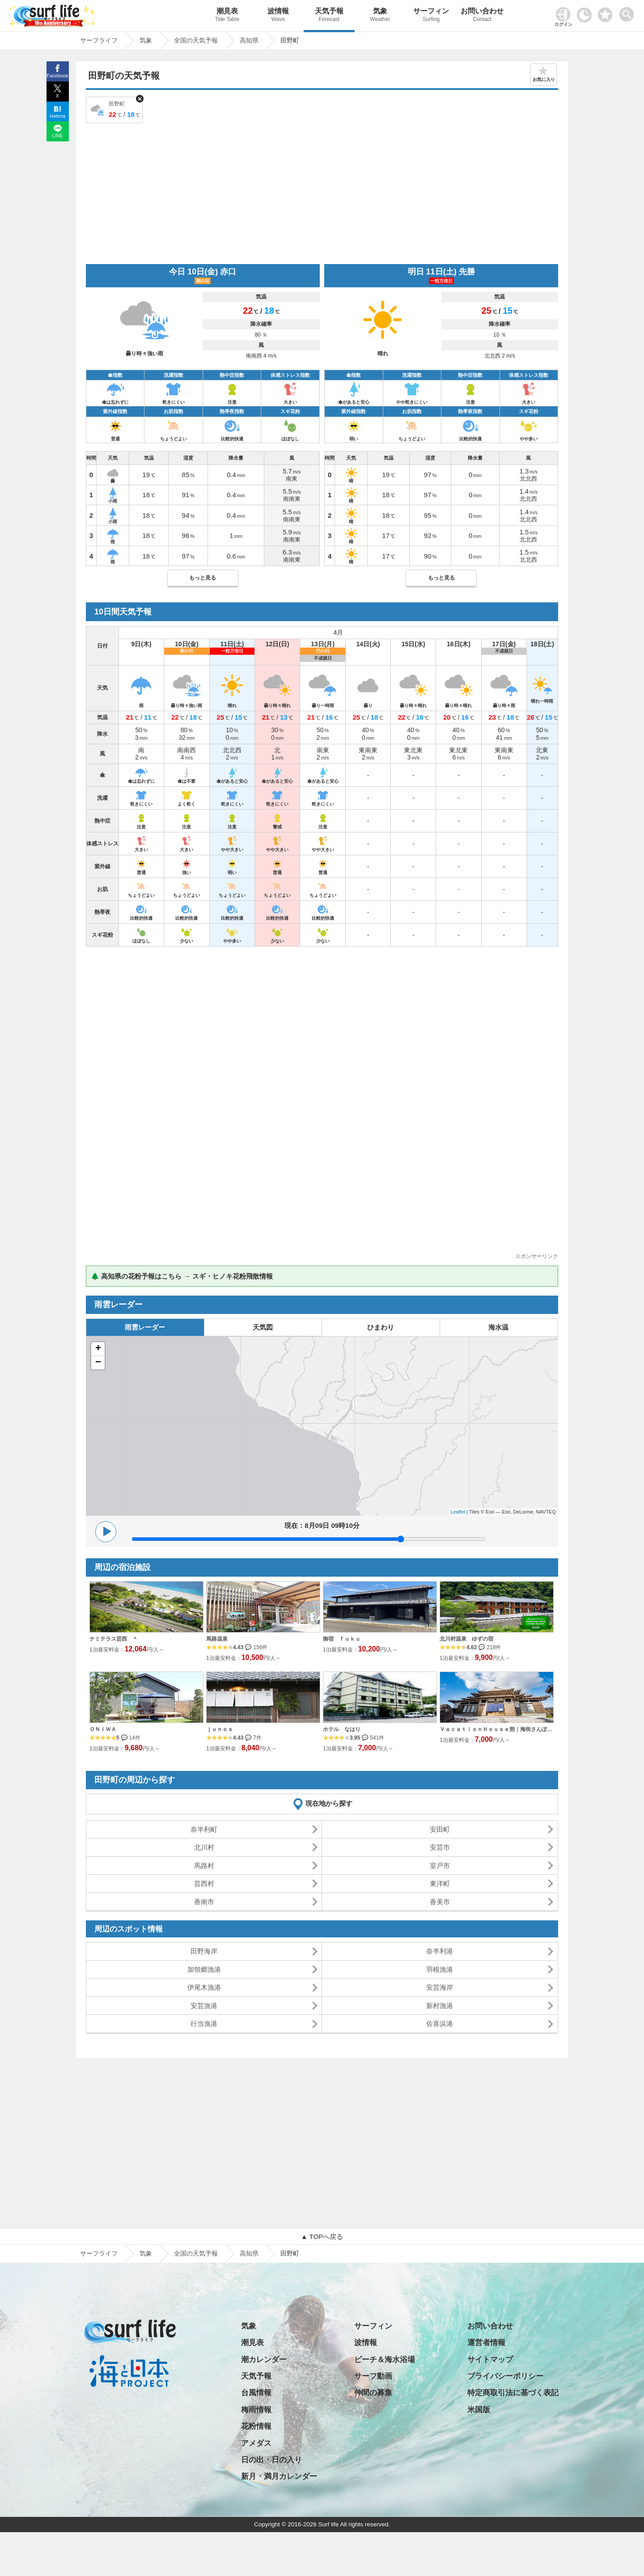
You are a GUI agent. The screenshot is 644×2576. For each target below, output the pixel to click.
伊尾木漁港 (204, 1987)
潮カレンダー (264, 2359)
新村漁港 (439, 2005)
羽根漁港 (439, 1969)
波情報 (278, 16)
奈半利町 (204, 1829)
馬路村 (204, 1865)
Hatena (57, 116)
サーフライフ (99, 2253)
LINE (57, 135)
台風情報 (256, 2392)
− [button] (98, 1362)
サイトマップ (490, 2359)
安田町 (440, 1829)
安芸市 (440, 1847)
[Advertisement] (322, 192)
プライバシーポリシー (505, 2376)
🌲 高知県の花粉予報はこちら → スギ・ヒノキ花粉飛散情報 (182, 1276)
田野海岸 (204, 1951)
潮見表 (227, 16)
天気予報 (329, 16)
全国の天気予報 (196, 2253)
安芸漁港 (204, 2005)
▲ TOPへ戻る (322, 2236)
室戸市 (440, 1865)
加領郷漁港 (204, 1969)
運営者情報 (486, 2342)
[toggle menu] (628, 12)
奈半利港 (439, 1951)
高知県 (249, 2253)
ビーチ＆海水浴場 (384, 2359)
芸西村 (204, 1883)
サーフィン (431, 16)
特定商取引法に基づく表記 (513, 2392)
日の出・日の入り (271, 2460)
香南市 (204, 1902)
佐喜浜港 (439, 2023)
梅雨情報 (256, 2409)
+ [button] (98, 1349)
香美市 (440, 1902)
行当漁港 (204, 2023)
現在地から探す (328, 1803)
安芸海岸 (439, 1987)
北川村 (204, 1847)
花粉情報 (256, 2426)
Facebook (57, 75)
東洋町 (440, 1883)
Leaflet (457, 1511)
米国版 (478, 2409)
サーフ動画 (373, 2376)
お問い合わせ (482, 16)
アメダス (256, 2443)
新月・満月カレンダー (279, 2476)
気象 (380, 16)
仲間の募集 (373, 2392)
